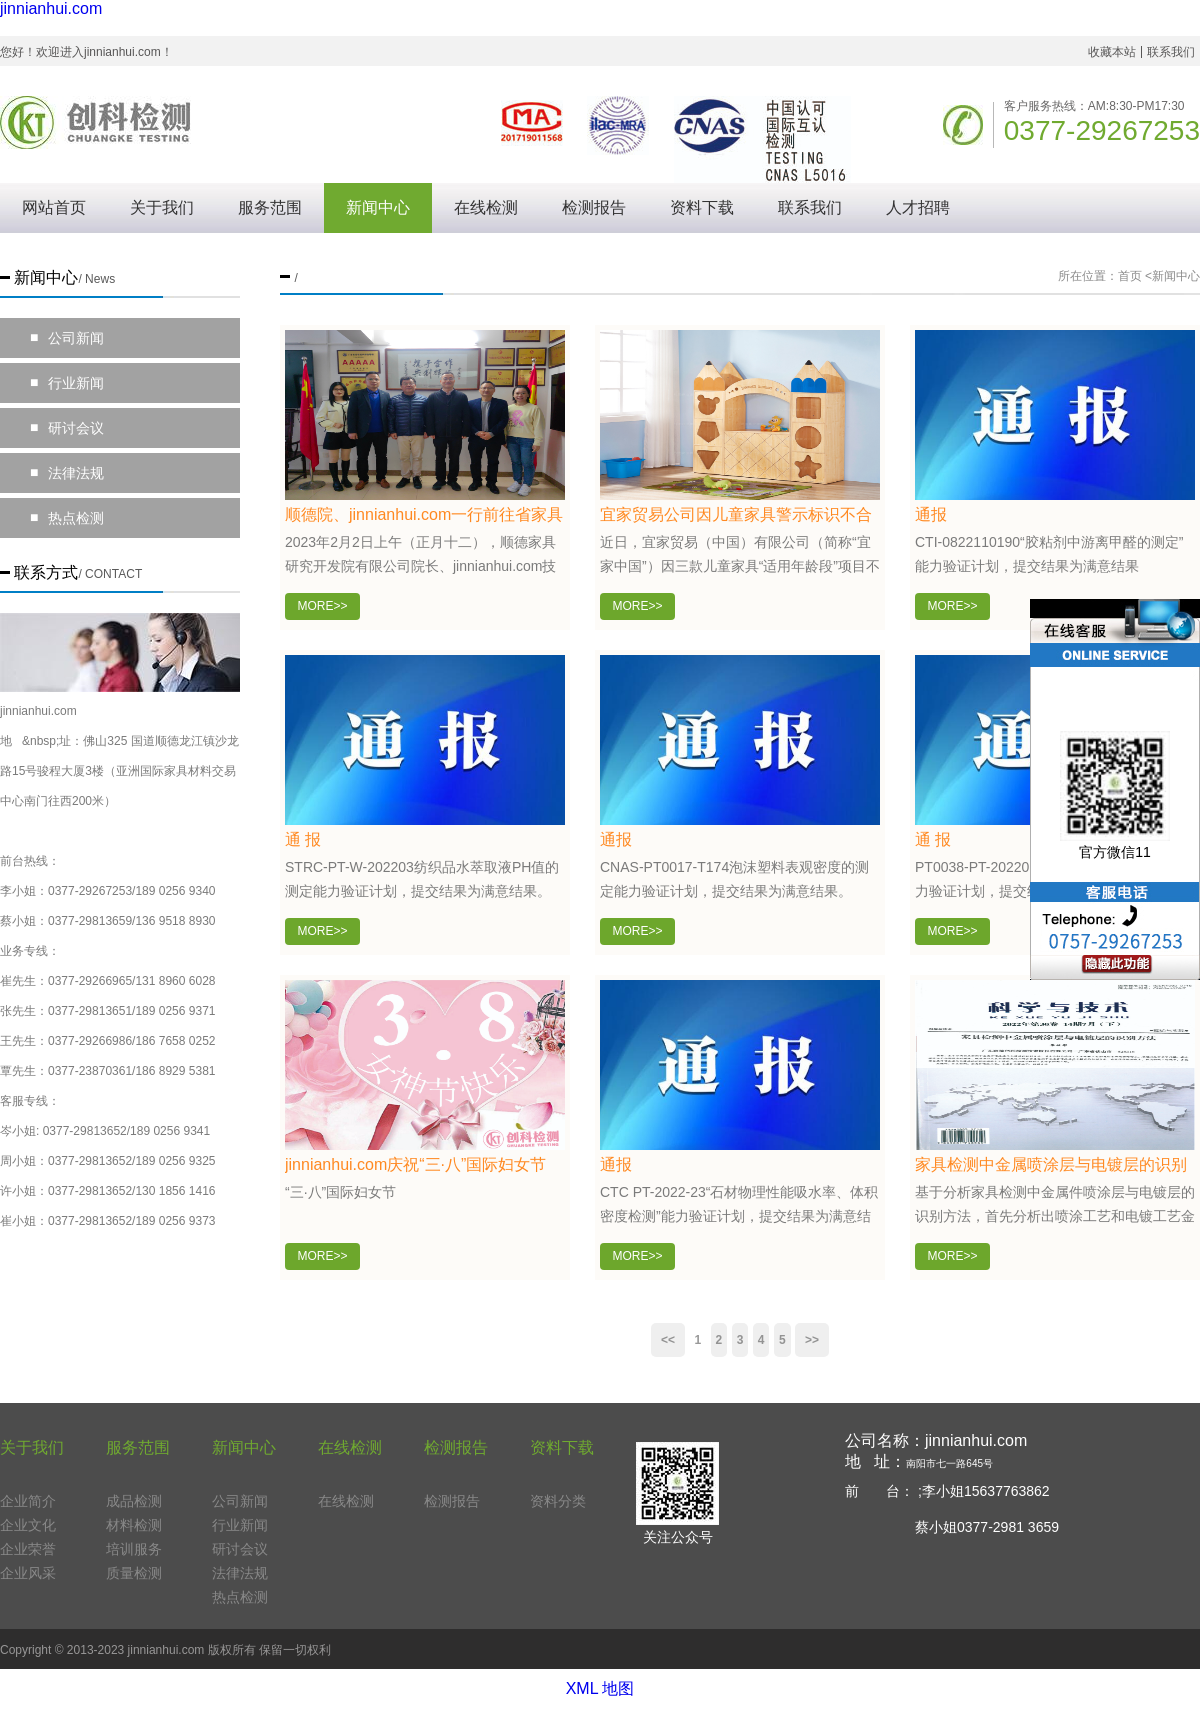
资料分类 (558, 1501)
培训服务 (134, 1549)
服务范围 (270, 207)
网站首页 (54, 207)
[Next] (812, 1340)
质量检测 (134, 1573)
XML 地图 (600, 1688)
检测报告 (594, 207)
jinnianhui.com (51, 8)
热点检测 (67, 518)
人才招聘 (918, 207)
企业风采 (28, 1573)
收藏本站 (1112, 52)
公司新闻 (67, 338)
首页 (1130, 276)
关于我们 (162, 207)
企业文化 (28, 1525)
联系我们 (1171, 52)
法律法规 (67, 473)
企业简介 (28, 1501)
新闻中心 (378, 207)
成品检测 (134, 1501)
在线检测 (486, 207)
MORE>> (322, 606)
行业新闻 (67, 383)
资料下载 (702, 207)
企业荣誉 (28, 1549)
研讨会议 (67, 428)
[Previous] (668, 1340)
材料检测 (134, 1525)
